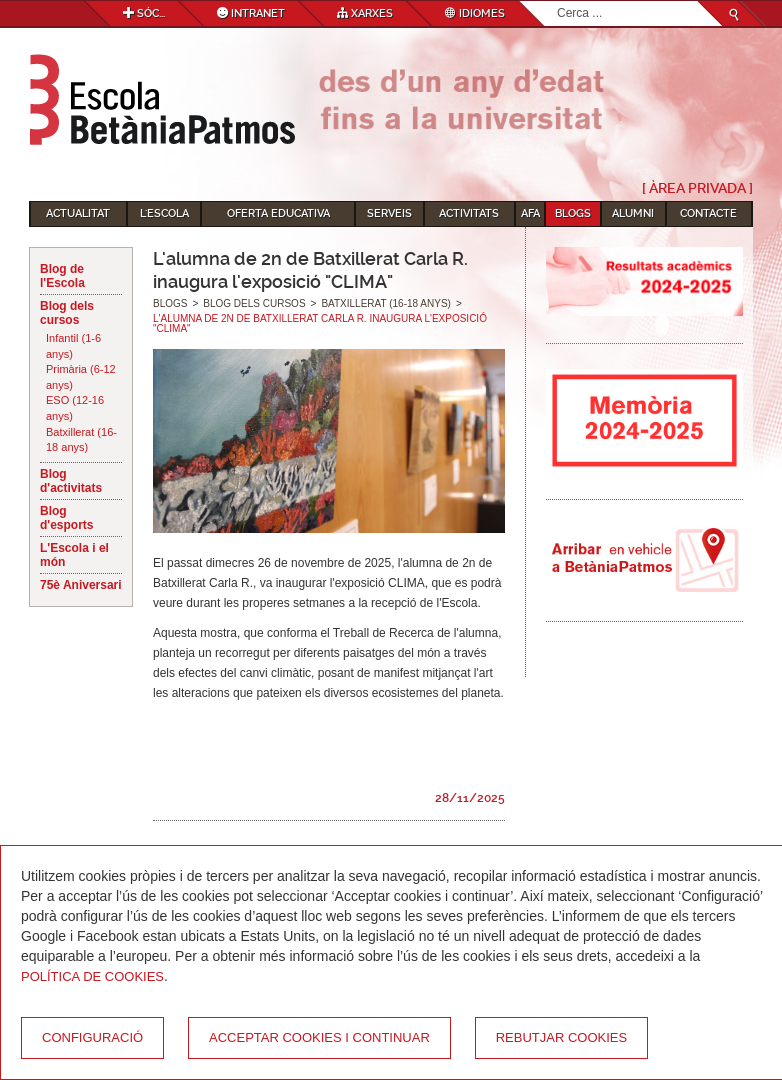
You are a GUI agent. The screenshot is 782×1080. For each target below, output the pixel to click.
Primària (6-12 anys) (81, 377)
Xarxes (365, 13)
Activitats (469, 213)
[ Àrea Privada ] (697, 188)
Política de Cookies (92, 976)
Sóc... (144, 13)
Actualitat (78, 213)
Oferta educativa (278, 213)
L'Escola (164, 213)
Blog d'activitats (71, 481)
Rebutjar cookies (561, 1037)
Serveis (389, 213)
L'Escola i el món (74, 555)
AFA (530, 213)
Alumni (633, 213)
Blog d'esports (67, 518)
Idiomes (475, 13)
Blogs (573, 213)
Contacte (708, 213)
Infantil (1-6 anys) (73, 346)
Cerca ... (557, 1)
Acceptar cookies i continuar (319, 1037)
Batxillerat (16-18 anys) (81, 440)
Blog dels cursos (67, 313)
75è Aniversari (81, 585)
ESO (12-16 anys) (75, 408)
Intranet (251, 13)
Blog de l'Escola (62, 276)
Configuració (92, 1037)
